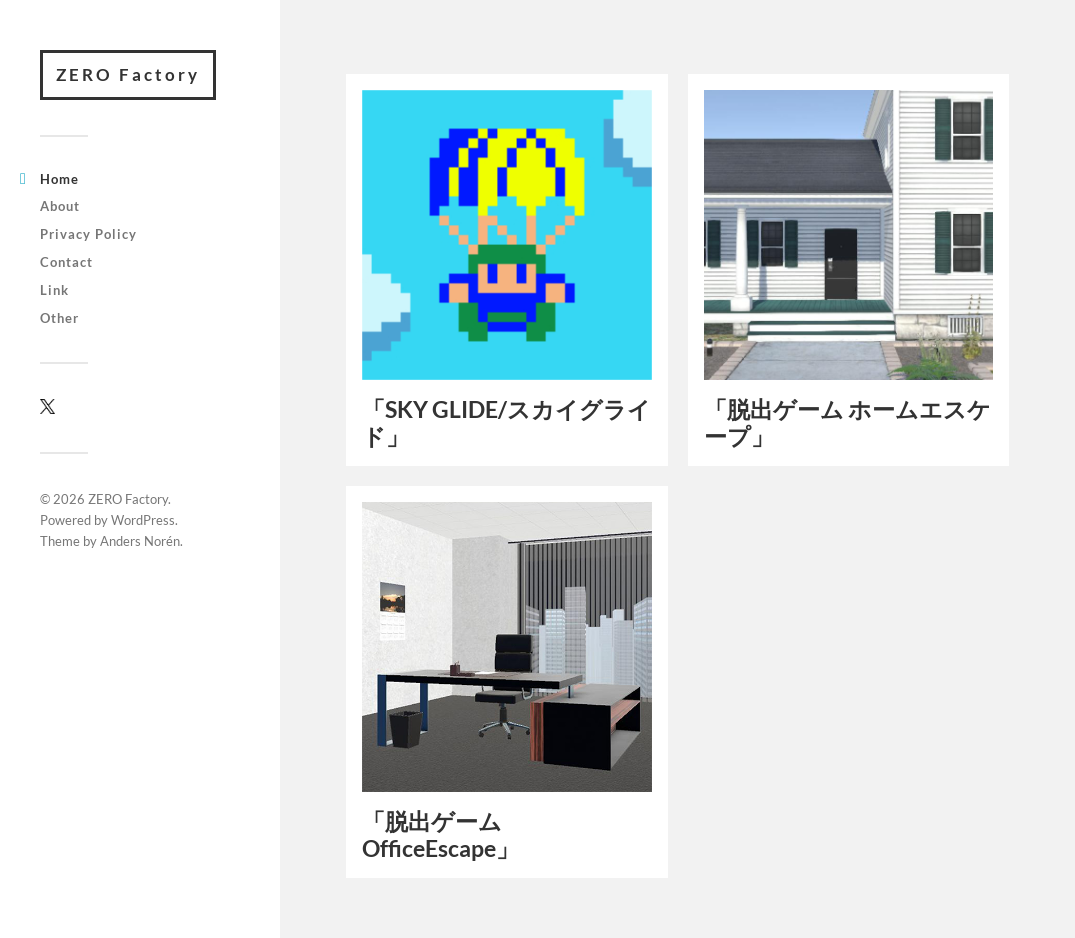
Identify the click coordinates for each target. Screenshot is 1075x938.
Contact (66, 262)
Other (59, 318)
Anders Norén (140, 541)
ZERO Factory (128, 74)
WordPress (143, 520)
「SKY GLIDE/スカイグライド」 (506, 422)
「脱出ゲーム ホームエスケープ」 (847, 422)
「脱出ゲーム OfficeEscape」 (440, 834)
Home (59, 179)
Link (54, 290)
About (60, 206)
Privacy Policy (88, 234)
